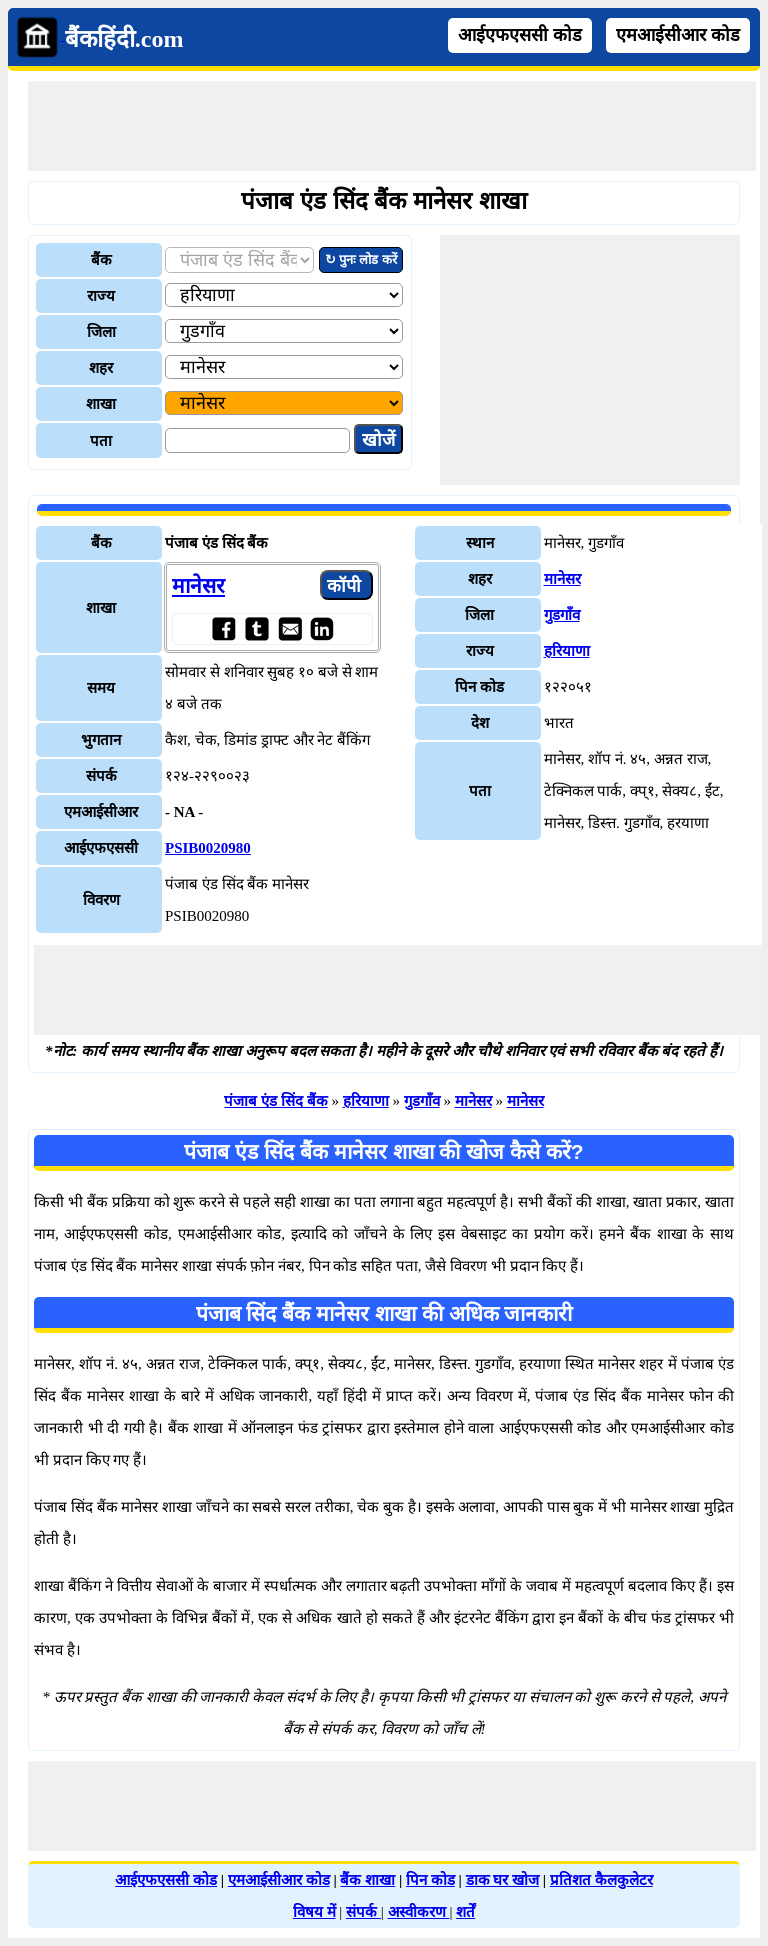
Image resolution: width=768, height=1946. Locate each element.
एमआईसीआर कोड (678, 35)
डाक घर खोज (503, 1880)
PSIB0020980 (208, 848)
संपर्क (363, 1912)
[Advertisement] (392, 126)
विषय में (314, 1912)
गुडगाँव (562, 615)
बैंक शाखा (367, 1880)
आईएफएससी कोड (520, 35)
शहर (101, 368)
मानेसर (198, 586)
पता (101, 441)
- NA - (184, 812)
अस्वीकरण (419, 1912)
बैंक (101, 260)
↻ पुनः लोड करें (361, 259)
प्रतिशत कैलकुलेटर (601, 1880)
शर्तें (465, 1912)
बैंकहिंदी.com (124, 39)
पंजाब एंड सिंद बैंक (275, 1101)
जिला (101, 332)
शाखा (101, 404)
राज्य (101, 296)
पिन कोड (430, 1880)
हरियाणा (567, 651)
